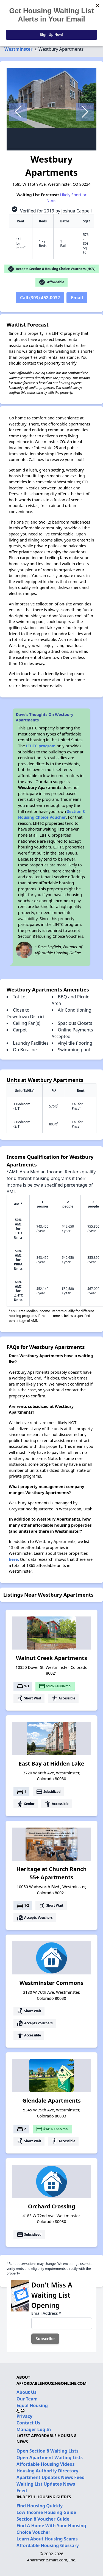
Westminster (18, 49)
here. (14, 1559)
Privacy (24, 2416)
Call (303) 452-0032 (40, 298)
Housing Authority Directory (47, 2471)
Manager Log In (33, 2429)
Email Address (46, 2313)
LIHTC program (41, 745)
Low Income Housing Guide (46, 2512)
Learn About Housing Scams (47, 2539)
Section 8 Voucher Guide (42, 2519)
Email (77, 298)
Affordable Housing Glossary (47, 2545)
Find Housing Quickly (39, 2506)
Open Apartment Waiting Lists (49, 2457)
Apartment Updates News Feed (50, 2477)
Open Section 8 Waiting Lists (47, 2451)
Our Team (27, 2399)
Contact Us (28, 2423)
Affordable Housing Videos (45, 2464)
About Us (26, 2392)
